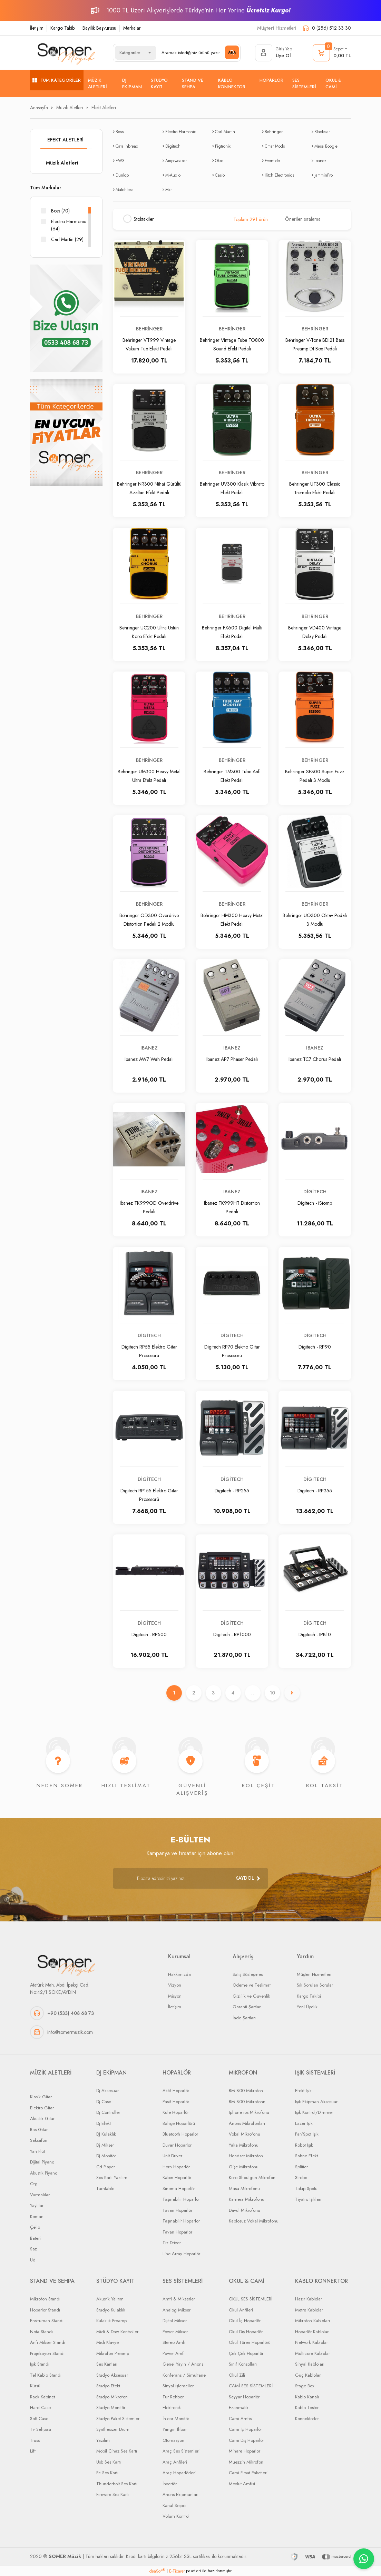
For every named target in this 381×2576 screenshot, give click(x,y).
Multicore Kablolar (312, 2353)
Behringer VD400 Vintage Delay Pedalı (314, 631)
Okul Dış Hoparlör (246, 2331)
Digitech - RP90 (315, 1346)
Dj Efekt (103, 2123)
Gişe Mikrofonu (243, 2167)
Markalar (132, 27)
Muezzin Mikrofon (246, 2462)
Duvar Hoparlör (177, 2145)
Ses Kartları (106, 2364)
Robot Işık (304, 2145)
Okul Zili (237, 2375)
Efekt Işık (303, 2091)
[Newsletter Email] (190, 1878)
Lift (33, 2451)
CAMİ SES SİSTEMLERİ (251, 2386)
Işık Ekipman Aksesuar (316, 2101)
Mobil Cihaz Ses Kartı (116, 2451)
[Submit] (247, 1878)
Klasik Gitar (41, 2097)
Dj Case (103, 2101)
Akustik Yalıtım (110, 2299)
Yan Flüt (37, 2151)
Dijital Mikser (175, 2321)
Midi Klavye (107, 2342)
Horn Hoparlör (176, 2167)
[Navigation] (57, 80)
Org (34, 2184)
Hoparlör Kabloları (312, 2331)
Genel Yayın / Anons (183, 2364)
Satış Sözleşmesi (248, 1974)
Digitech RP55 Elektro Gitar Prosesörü (149, 1350)
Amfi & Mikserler (179, 2299)
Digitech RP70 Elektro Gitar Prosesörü (232, 1350)
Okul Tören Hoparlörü (250, 2342)
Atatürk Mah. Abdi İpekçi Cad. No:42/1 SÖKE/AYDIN (59, 1989)
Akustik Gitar (42, 2119)
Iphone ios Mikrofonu (249, 2112)
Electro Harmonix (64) (68, 225)
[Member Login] (273, 52)
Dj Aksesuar (107, 2091)
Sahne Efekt (306, 2156)
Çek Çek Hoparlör (246, 2353)
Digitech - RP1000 (232, 1634)
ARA (232, 52)
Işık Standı (39, 2364)
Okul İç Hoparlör (245, 2321)
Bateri (35, 2238)
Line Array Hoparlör (181, 2253)
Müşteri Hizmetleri (314, 1974)
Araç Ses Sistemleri (181, 2451)
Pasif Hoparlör (176, 2101)
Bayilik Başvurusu (99, 27)
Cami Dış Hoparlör (246, 2440)
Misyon (175, 1996)
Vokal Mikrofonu (244, 2134)
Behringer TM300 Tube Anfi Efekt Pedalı (232, 775)
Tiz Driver (172, 2243)
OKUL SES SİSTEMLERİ (250, 2299)
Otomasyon (173, 2440)
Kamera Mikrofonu (246, 2199)
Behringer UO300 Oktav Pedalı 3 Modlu (315, 919)
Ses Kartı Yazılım (111, 2178)
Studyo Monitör (110, 2408)
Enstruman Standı (46, 2321)
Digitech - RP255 (232, 1490)
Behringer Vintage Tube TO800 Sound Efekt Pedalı (232, 344)
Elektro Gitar (42, 2108)
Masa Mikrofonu (244, 2188)
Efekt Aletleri (103, 107)
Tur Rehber (173, 2397)
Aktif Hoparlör (176, 2091)
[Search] (197, 52)
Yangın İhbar (175, 2429)
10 (272, 1692)
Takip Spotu (306, 2188)
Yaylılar (36, 2205)
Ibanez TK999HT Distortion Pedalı (232, 1207)
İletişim (36, 27)
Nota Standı (41, 2331)
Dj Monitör (106, 2156)
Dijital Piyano (42, 2162)
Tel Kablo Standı (45, 2375)
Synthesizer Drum (112, 2429)
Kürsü (35, 2386)
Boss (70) (60, 210)
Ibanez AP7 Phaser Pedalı (232, 1059)
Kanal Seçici (174, 2505)
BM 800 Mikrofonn (247, 2101)
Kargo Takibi (63, 27)
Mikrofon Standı (45, 2299)
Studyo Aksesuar (112, 2375)
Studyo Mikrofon (112, 2397)
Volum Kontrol (176, 2516)
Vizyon (174, 1985)
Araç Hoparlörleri (179, 2473)
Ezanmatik (238, 2408)
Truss (35, 2440)
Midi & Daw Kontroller (117, 2331)
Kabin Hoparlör (177, 2178)
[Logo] (66, 52)
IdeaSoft (156, 2571)
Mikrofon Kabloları (312, 2321)
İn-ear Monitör (176, 2418)
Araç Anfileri (175, 2462)
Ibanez (149, 1047)
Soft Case (39, 2418)
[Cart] (332, 52)
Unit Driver (172, 2156)
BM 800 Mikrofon (246, 2091)
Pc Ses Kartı (107, 2473)
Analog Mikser (176, 2310)
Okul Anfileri (241, 2310)
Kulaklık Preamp (111, 2321)
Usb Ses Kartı (108, 2462)
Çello (35, 2227)
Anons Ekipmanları (180, 2495)
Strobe (301, 2178)
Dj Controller (108, 2112)
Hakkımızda (179, 1974)
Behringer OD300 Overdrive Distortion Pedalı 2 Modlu (149, 919)
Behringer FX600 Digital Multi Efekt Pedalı (232, 631)
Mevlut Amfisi (242, 2483)
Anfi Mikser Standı (47, 2342)
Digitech (314, 1191)
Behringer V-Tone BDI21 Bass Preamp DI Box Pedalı (314, 344)
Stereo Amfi (174, 2342)
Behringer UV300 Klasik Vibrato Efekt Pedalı (232, 487)
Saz (33, 2249)
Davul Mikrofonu (244, 2210)
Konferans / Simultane (184, 2375)
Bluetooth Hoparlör (180, 2134)
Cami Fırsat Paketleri (248, 2473)
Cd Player (105, 2167)
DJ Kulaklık (106, 2134)
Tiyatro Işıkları (308, 2199)
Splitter (301, 2167)
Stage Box (304, 2386)
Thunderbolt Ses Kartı (116, 2483)
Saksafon (38, 2140)
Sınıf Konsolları (243, 2364)
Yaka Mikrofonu (243, 2145)
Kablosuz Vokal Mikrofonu (254, 2221)
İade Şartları (244, 2018)
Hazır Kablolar (308, 2299)
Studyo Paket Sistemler (117, 2418)
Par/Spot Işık (307, 2134)
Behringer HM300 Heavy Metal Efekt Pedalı (232, 919)
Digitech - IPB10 (315, 1634)
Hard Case (40, 2408)
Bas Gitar (39, 2129)
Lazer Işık (304, 2123)
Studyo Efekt (108, 2386)
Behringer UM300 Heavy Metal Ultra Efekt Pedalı (149, 775)
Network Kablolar (311, 2342)
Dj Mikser (105, 2145)
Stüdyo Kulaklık (110, 2310)
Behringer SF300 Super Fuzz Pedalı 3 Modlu (314, 775)
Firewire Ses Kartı (112, 2495)
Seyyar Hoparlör (244, 2397)
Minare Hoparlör (244, 2451)
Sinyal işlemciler (178, 2386)
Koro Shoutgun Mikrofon (252, 2178)
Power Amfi (174, 2353)
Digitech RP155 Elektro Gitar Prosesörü (149, 1494)
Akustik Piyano (43, 2173)
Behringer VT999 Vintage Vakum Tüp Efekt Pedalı (149, 344)
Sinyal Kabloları (309, 2364)
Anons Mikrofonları (247, 2123)
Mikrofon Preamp (112, 2353)
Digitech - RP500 (149, 1634)
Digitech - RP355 (314, 1490)
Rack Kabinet (42, 2397)
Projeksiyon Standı (47, 2353)
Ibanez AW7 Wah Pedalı (149, 1059)
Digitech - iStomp (314, 1203)
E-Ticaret (177, 2571)
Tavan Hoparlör (177, 2210)
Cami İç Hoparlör (245, 2429)
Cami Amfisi (241, 2418)
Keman (36, 2216)
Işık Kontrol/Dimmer (314, 2112)
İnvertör (170, 2483)
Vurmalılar (40, 2194)
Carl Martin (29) (67, 239)
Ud (33, 2260)
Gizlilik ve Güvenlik (251, 1996)
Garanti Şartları (247, 2007)
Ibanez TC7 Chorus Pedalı (315, 1059)
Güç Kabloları (308, 2375)
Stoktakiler (144, 219)
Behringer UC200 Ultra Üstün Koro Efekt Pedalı (149, 631)
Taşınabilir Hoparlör (181, 2199)
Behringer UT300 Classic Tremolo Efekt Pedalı (314, 487)
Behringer (149, 328)
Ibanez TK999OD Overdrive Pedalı (149, 1207)
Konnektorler (307, 2418)
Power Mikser (175, 2331)
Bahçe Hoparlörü (179, 2123)
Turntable (105, 2188)
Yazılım (103, 2440)
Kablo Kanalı (307, 2397)
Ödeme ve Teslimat (252, 1985)
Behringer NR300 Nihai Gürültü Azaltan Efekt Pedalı (149, 487)
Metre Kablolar (309, 2310)
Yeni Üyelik (307, 2007)
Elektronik (172, 2408)
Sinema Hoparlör (179, 2188)
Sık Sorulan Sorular (315, 1985)
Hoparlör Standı (45, 2310)
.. (252, 1692)
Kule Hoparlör (176, 2112)
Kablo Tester (307, 2408)
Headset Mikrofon (246, 2156)
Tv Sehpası (40, 2429)
